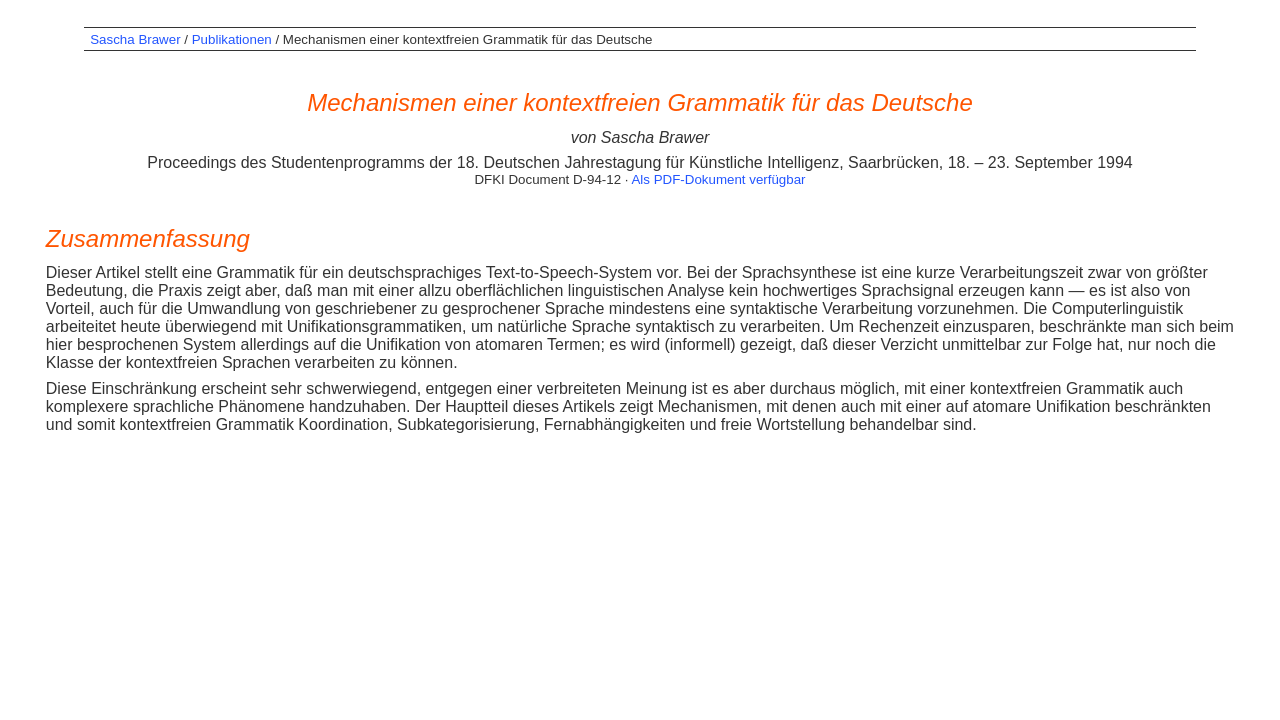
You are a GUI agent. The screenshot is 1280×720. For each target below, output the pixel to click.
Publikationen (232, 39)
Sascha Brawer (135, 39)
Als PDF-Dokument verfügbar (718, 179)
